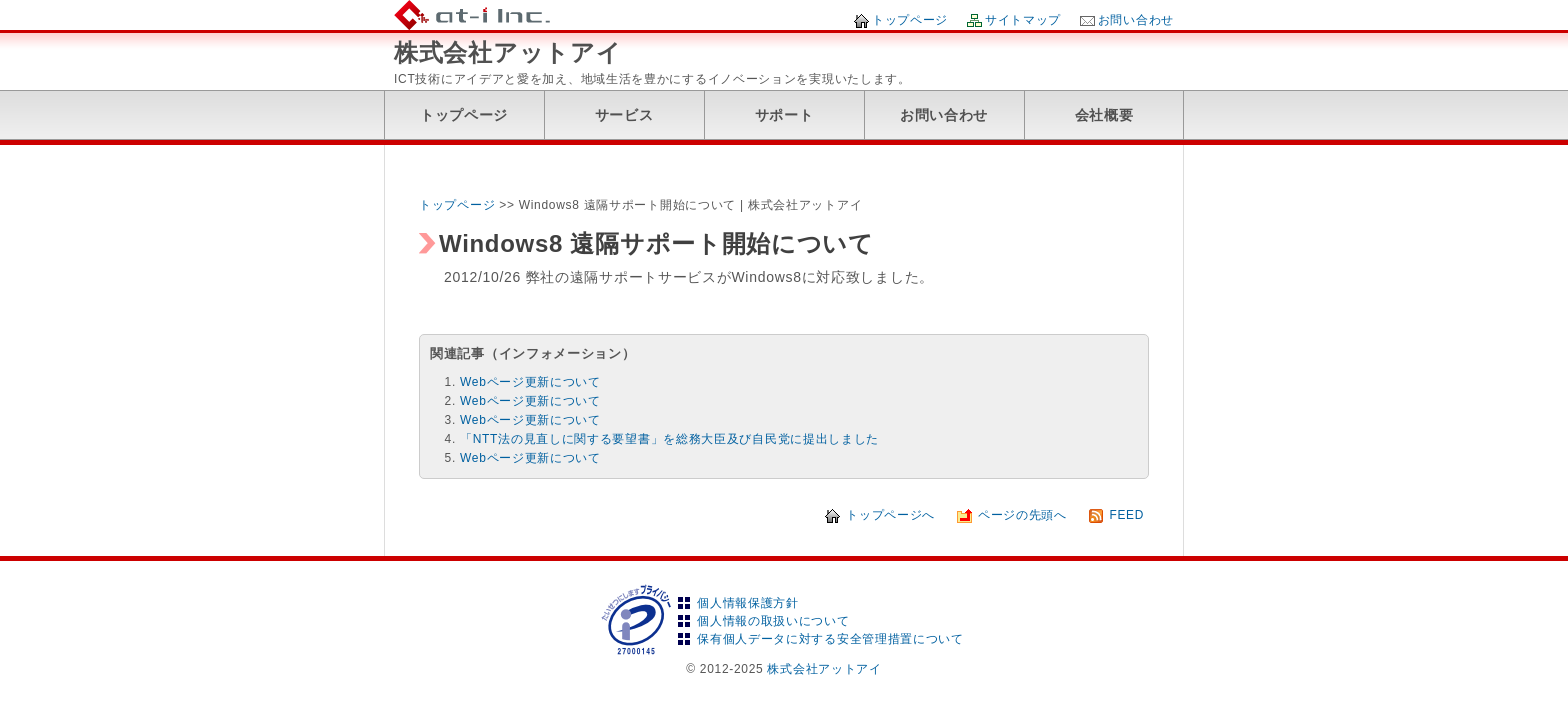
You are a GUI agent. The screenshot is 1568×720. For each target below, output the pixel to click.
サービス (624, 115)
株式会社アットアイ (507, 52)
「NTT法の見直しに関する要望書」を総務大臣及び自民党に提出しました (669, 439)
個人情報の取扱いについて (773, 621)
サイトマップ (1023, 20)
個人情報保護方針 (748, 603)
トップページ (910, 20)
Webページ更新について (530, 382)
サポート (784, 115)
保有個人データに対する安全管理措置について (830, 639)
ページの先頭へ (1022, 515)
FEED (1126, 515)
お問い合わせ (1136, 20)
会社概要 (1104, 115)
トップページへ (890, 515)
